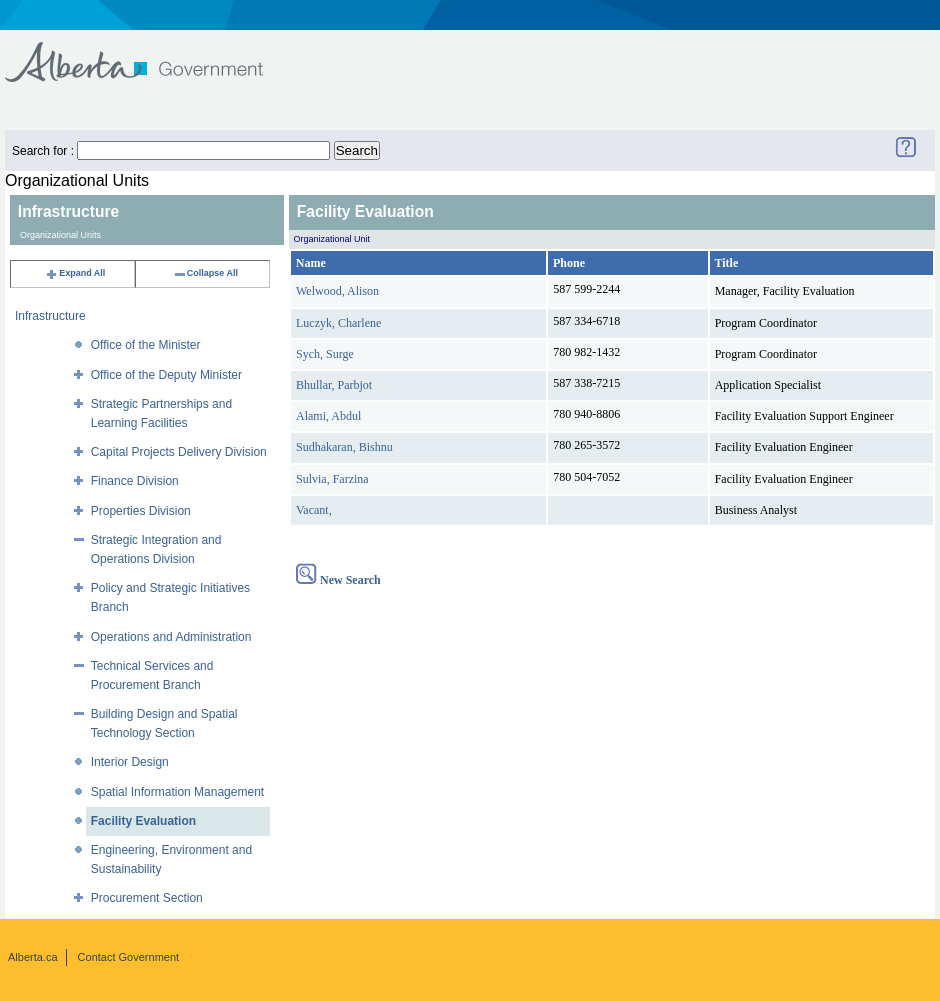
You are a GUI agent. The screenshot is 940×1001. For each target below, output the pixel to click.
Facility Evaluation (143, 821)
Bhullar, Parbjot (334, 385)
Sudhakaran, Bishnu (344, 447)
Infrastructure (50, 316)
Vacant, (314, 510)
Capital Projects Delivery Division (179, 452)
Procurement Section (147, 898)
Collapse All (205, 273)
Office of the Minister (146, 345)
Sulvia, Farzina (332, 479)
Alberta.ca (33, 957)
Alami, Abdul (328, 416)
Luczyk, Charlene (338, 323)
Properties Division (141, 511)
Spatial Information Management (177, 792)
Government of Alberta (150, 52)
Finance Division (135, 481)
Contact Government (129, 957)
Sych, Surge (325, 354)
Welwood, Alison (337, 291)
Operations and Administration (171, 637)
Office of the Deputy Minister (166, 375)
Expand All (75, 273)
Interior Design (130, 762)
